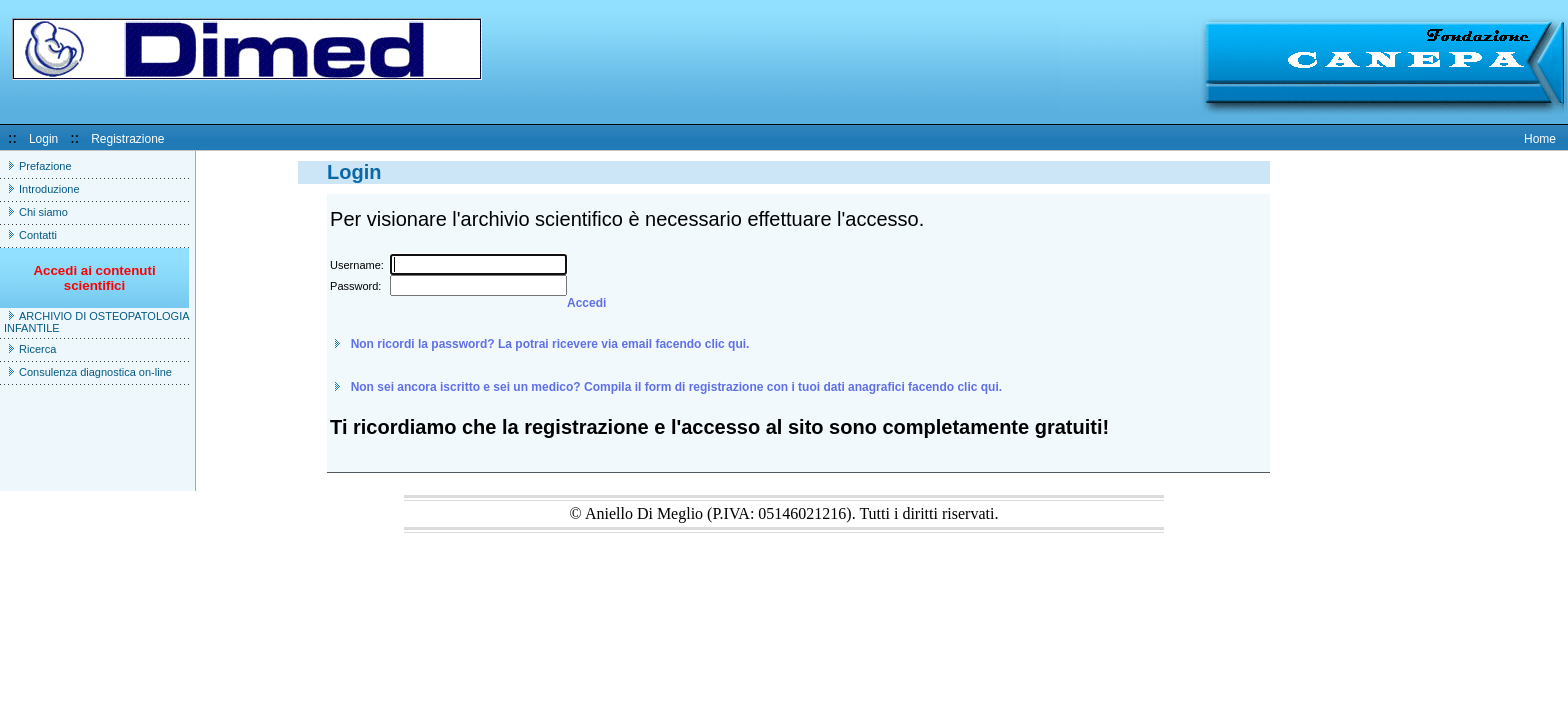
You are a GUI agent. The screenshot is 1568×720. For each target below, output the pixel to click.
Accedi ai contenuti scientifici (94, 285)
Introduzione (49, 189)
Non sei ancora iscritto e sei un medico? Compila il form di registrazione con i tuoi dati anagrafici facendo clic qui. (676, 387)
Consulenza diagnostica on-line (95, 372)
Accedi (586, 303)
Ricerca (37, 349)
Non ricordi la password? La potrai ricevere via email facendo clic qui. (550, 344)
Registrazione (127, 139)
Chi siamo (43, 212)
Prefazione (45, 166)
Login (43, 139)
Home (1540, 139)
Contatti (38, 235)
